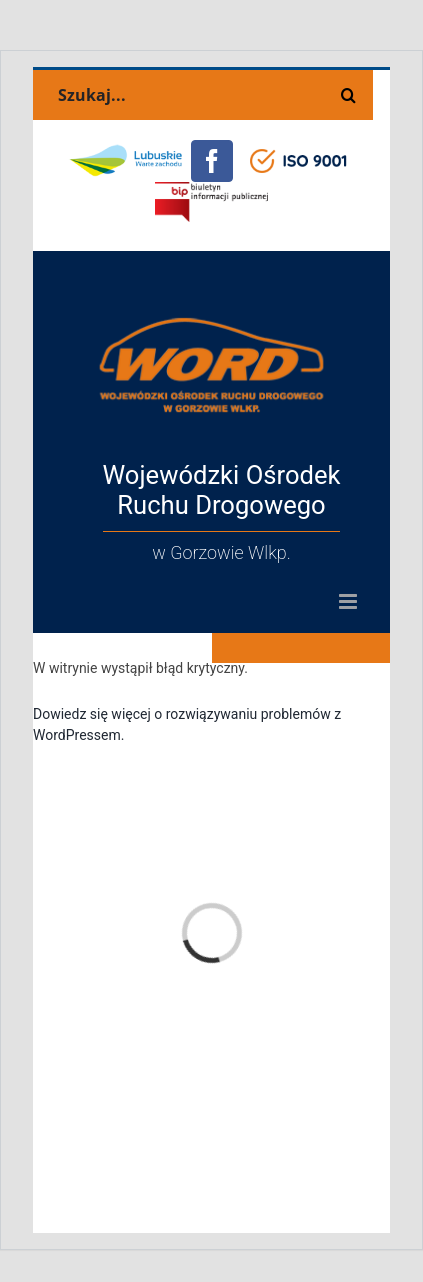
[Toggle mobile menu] (349, 601)
